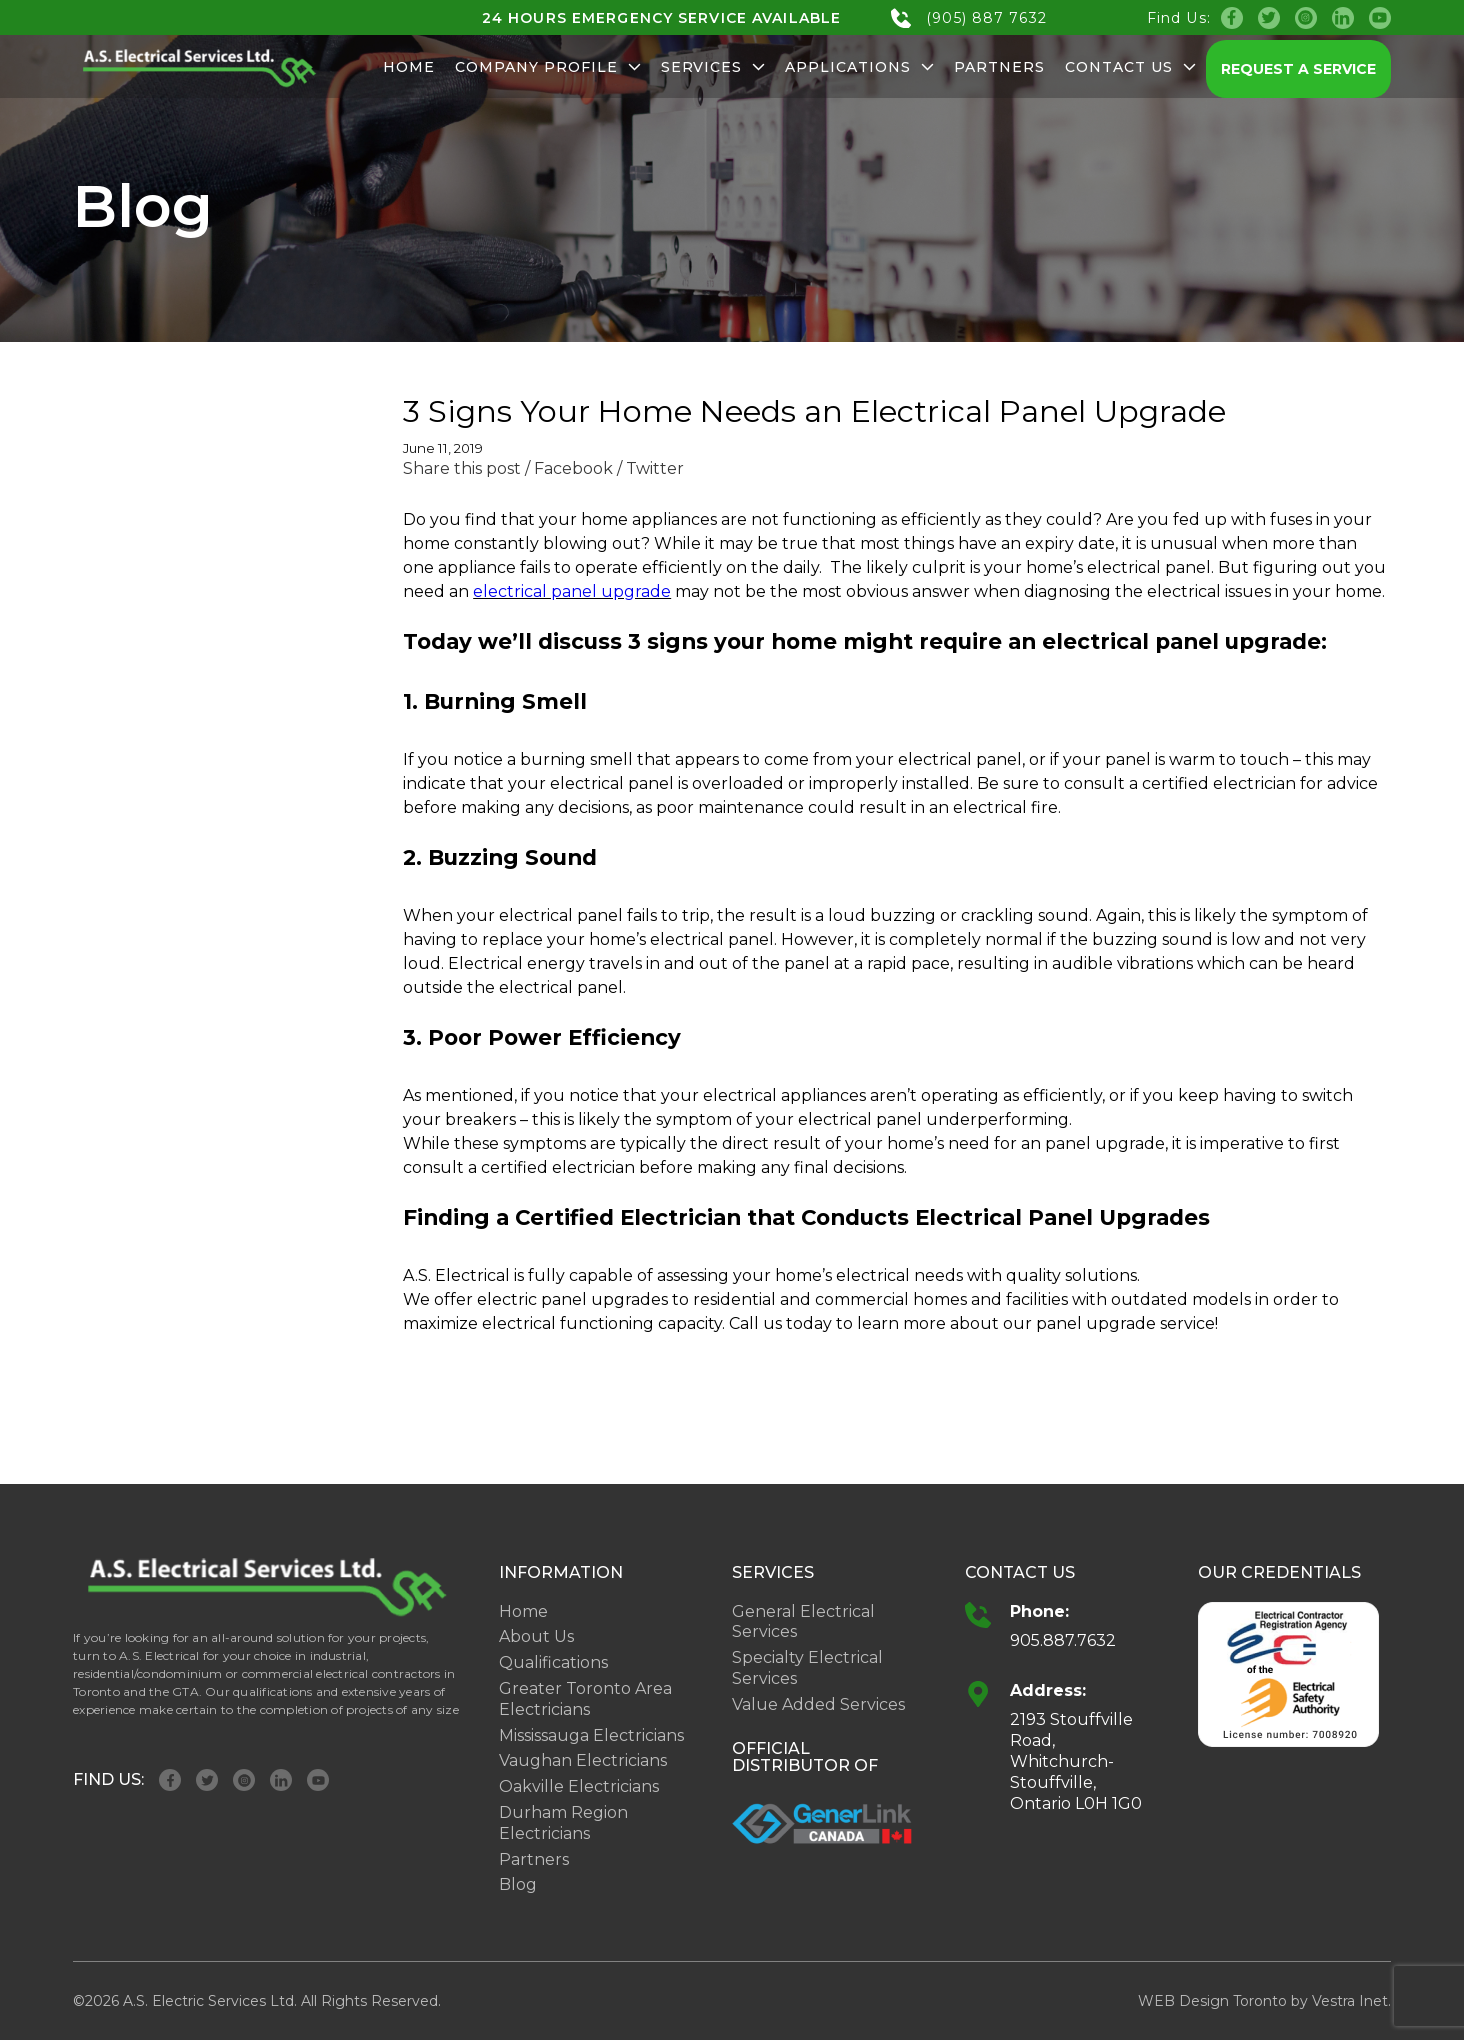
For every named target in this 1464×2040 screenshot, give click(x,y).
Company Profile (548, 67)
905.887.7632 (1063, 1640)
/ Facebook (569, 468)
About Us (536, 1636)
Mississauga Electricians (591, 1735)
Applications (859, 67)
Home (409, 67)
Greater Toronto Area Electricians (585, 1699)
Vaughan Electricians (583, 1760)
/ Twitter (650, 468)
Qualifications (553, 1662)
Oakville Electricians (579, 1786)
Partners (999, 67)
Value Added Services (818, 1704)
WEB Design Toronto (1212, 2001)
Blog (518, 1884)
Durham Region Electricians (563, 1823)
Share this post (462, 468)
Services (713, 67)
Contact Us (1130, 67)
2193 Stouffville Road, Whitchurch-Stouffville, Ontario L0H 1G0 (1076, 1761)
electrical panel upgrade (572, 591)
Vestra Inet (1350, 2001)
